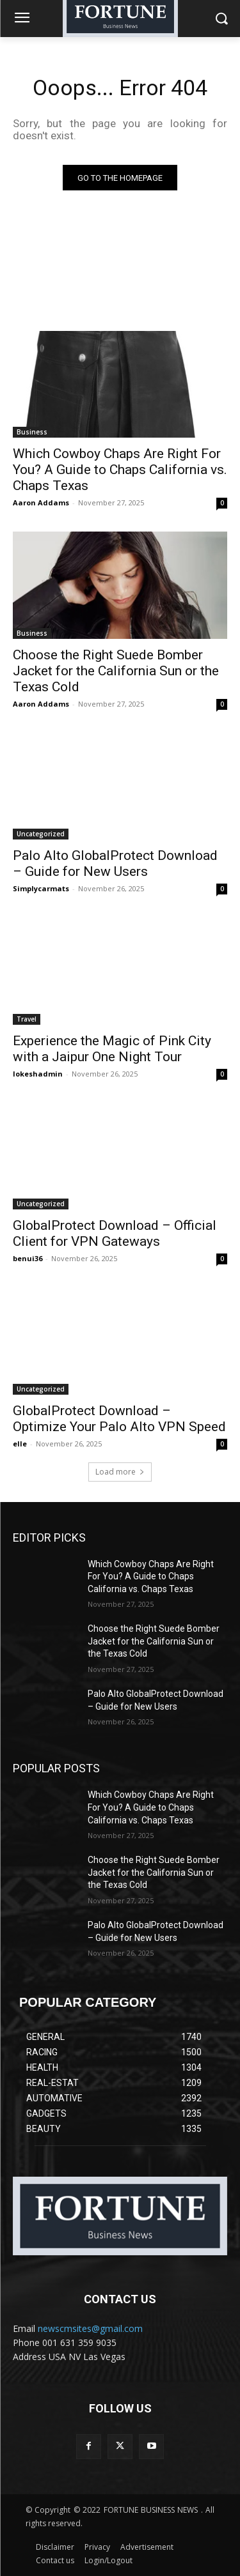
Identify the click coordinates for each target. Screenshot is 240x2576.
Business (32, 431)
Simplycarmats (41, 888)
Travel (26, 1019)
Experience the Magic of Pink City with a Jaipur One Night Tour (112, 1048)
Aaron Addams (41, 502)
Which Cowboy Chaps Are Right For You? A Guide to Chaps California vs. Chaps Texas (120, 469)
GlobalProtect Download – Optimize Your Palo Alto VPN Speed (119, 1418)
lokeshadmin (38, 1073)
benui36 (27, 1258)
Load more (120, 1471)
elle (20, 1443)
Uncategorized (41, 833)
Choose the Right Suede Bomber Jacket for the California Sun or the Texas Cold (116, 670)
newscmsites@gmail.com (90, 2328)
